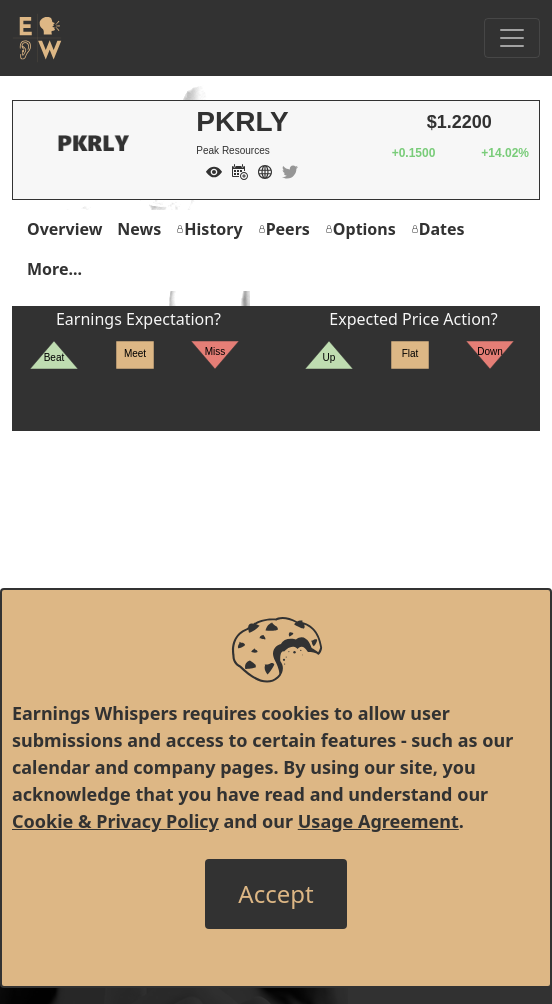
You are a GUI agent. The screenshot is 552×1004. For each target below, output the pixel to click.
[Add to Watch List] (209, 170)
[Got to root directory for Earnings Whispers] (37, 38)
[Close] (275, 894)
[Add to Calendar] (235, 170)
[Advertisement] (276, 571)
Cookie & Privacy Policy (115, 821)
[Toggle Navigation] (512, 38)
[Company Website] (260, 170)
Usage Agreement (378, 821)
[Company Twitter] (285, 170)
